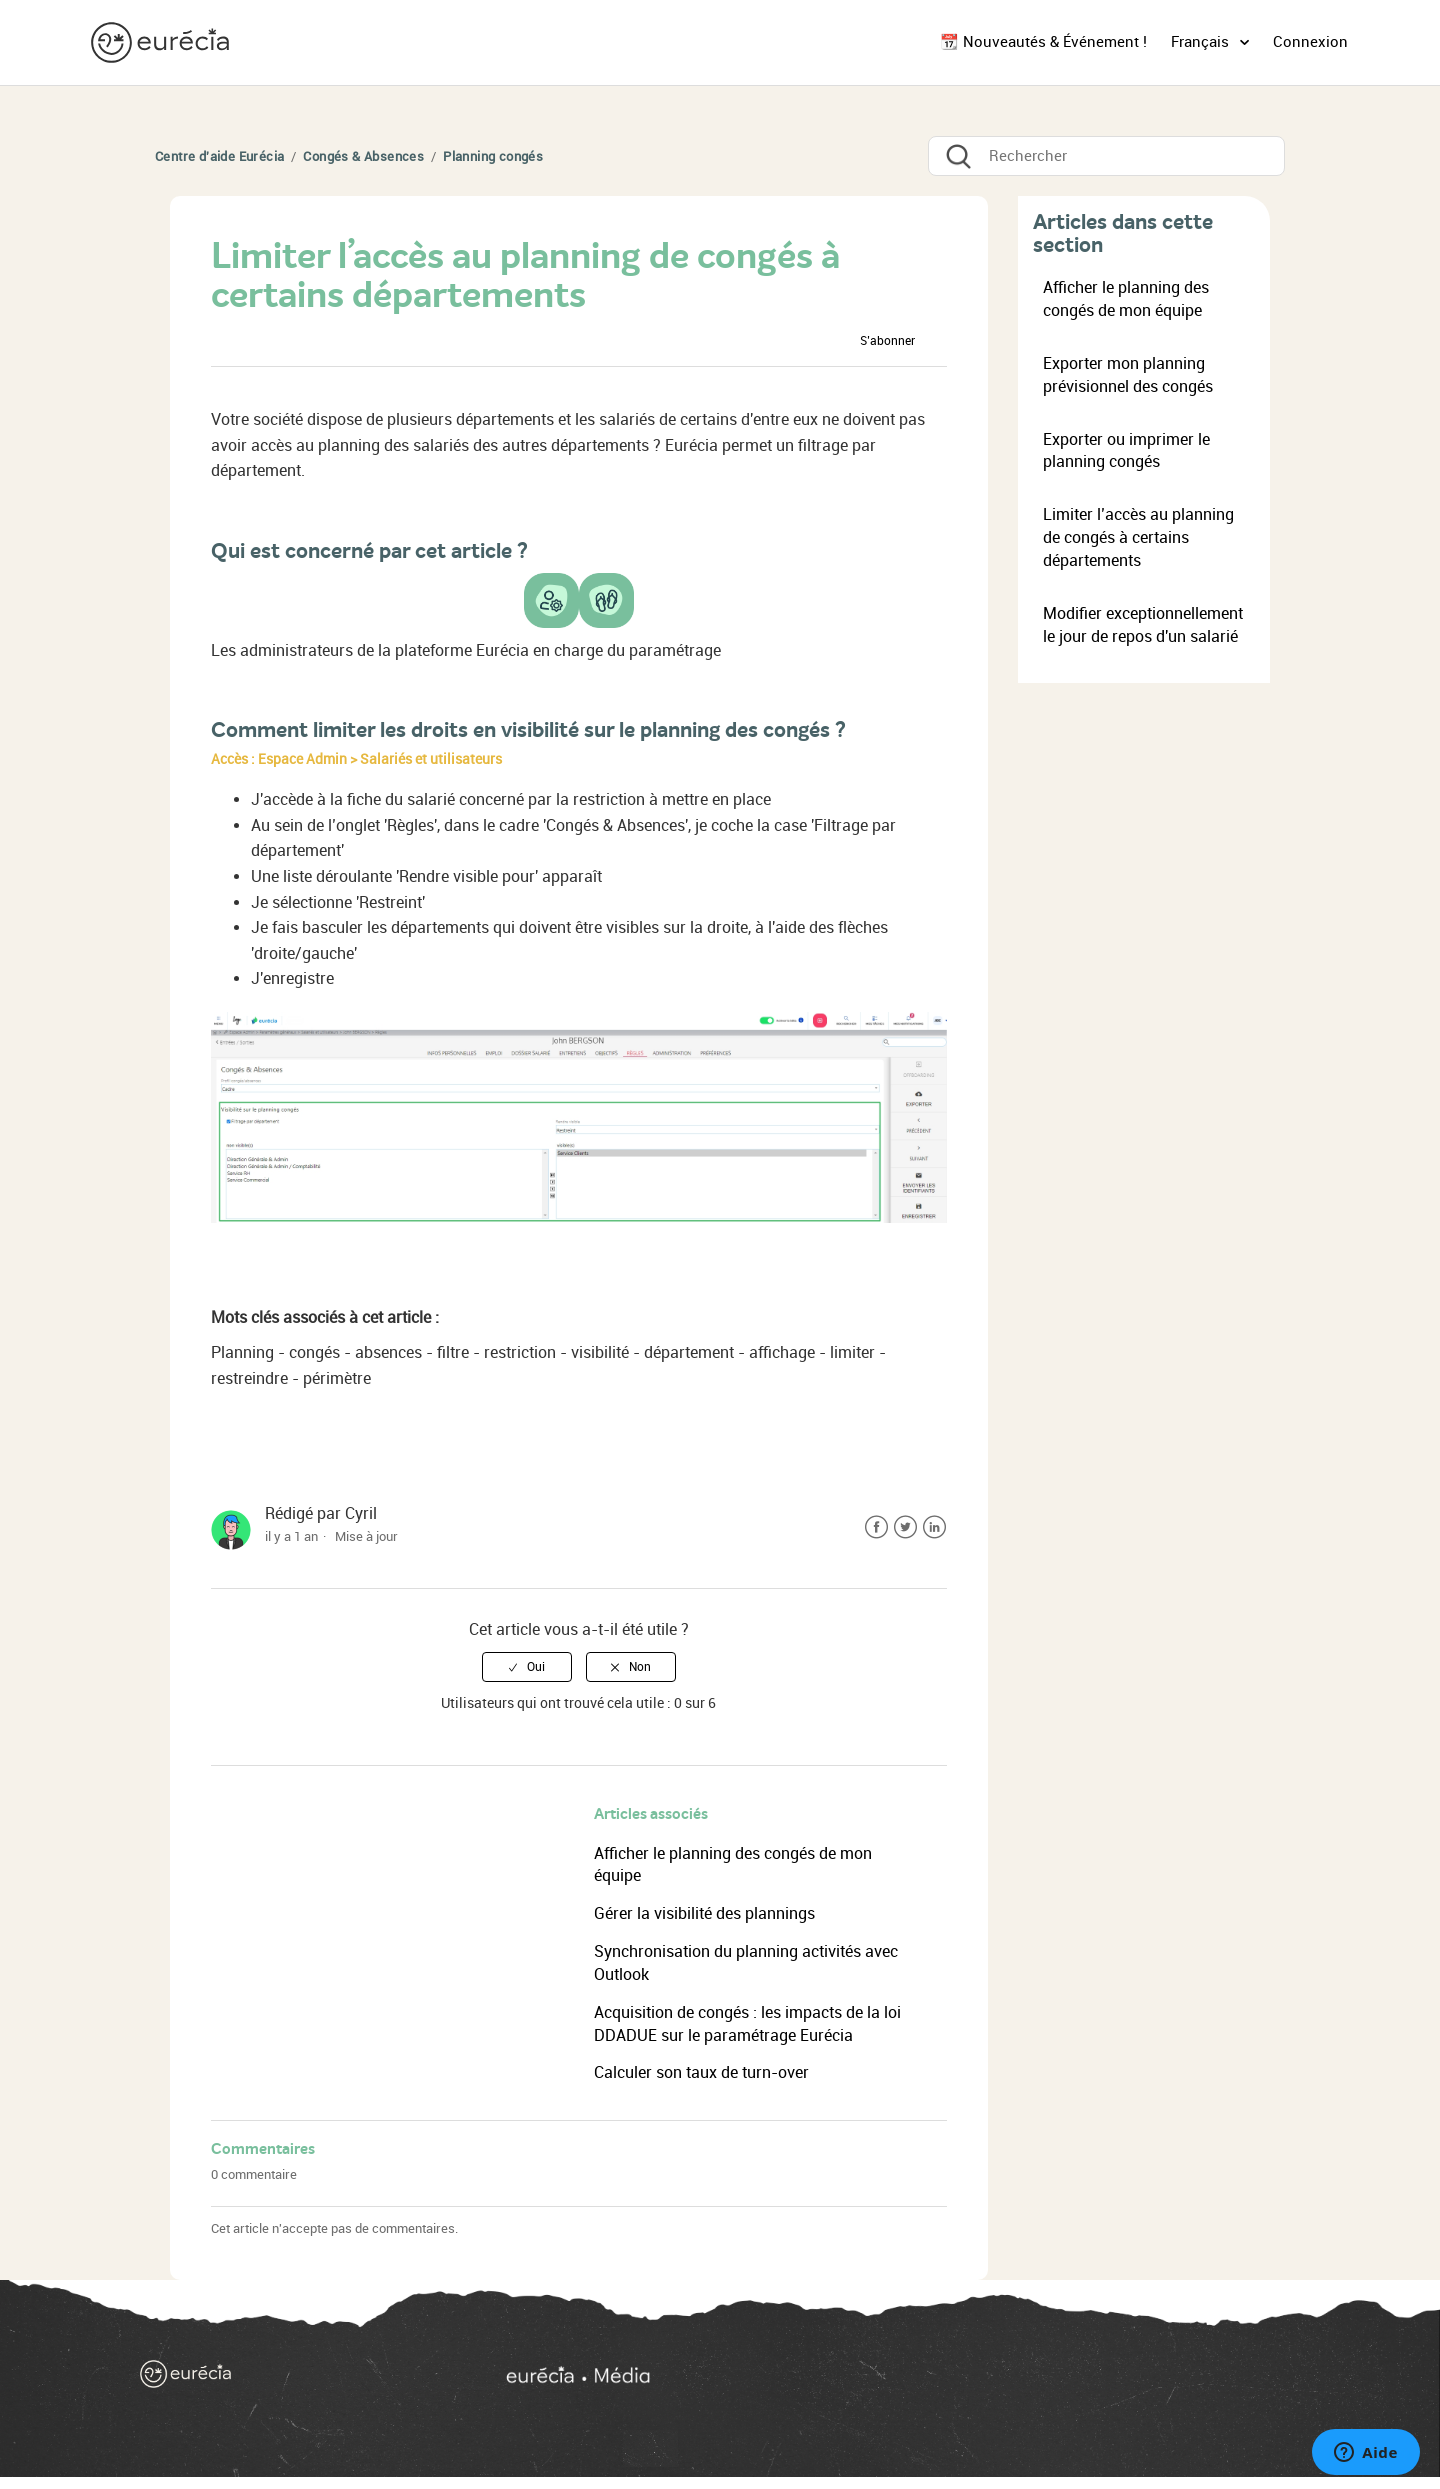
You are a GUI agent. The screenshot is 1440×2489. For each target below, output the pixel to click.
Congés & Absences (363, 156)
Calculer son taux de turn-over (701, 2072)
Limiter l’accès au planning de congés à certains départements (1138, 537)
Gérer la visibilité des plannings (704, 1913)
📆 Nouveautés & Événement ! (1043, 42)
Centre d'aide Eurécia (219, 156)
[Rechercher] (1106, 156)
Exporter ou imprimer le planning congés (1126, 451)
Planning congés (493, 156)
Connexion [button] (1310, 42)
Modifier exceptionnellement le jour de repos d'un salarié (1143, 625)
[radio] (527, 1667)
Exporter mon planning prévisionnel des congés (1128, 375)
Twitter (905, 1527)
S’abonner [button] (887, 341)
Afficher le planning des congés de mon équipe (1126, 299)
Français (1202, 42)
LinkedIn (934, 1527)
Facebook (876, 1527)
